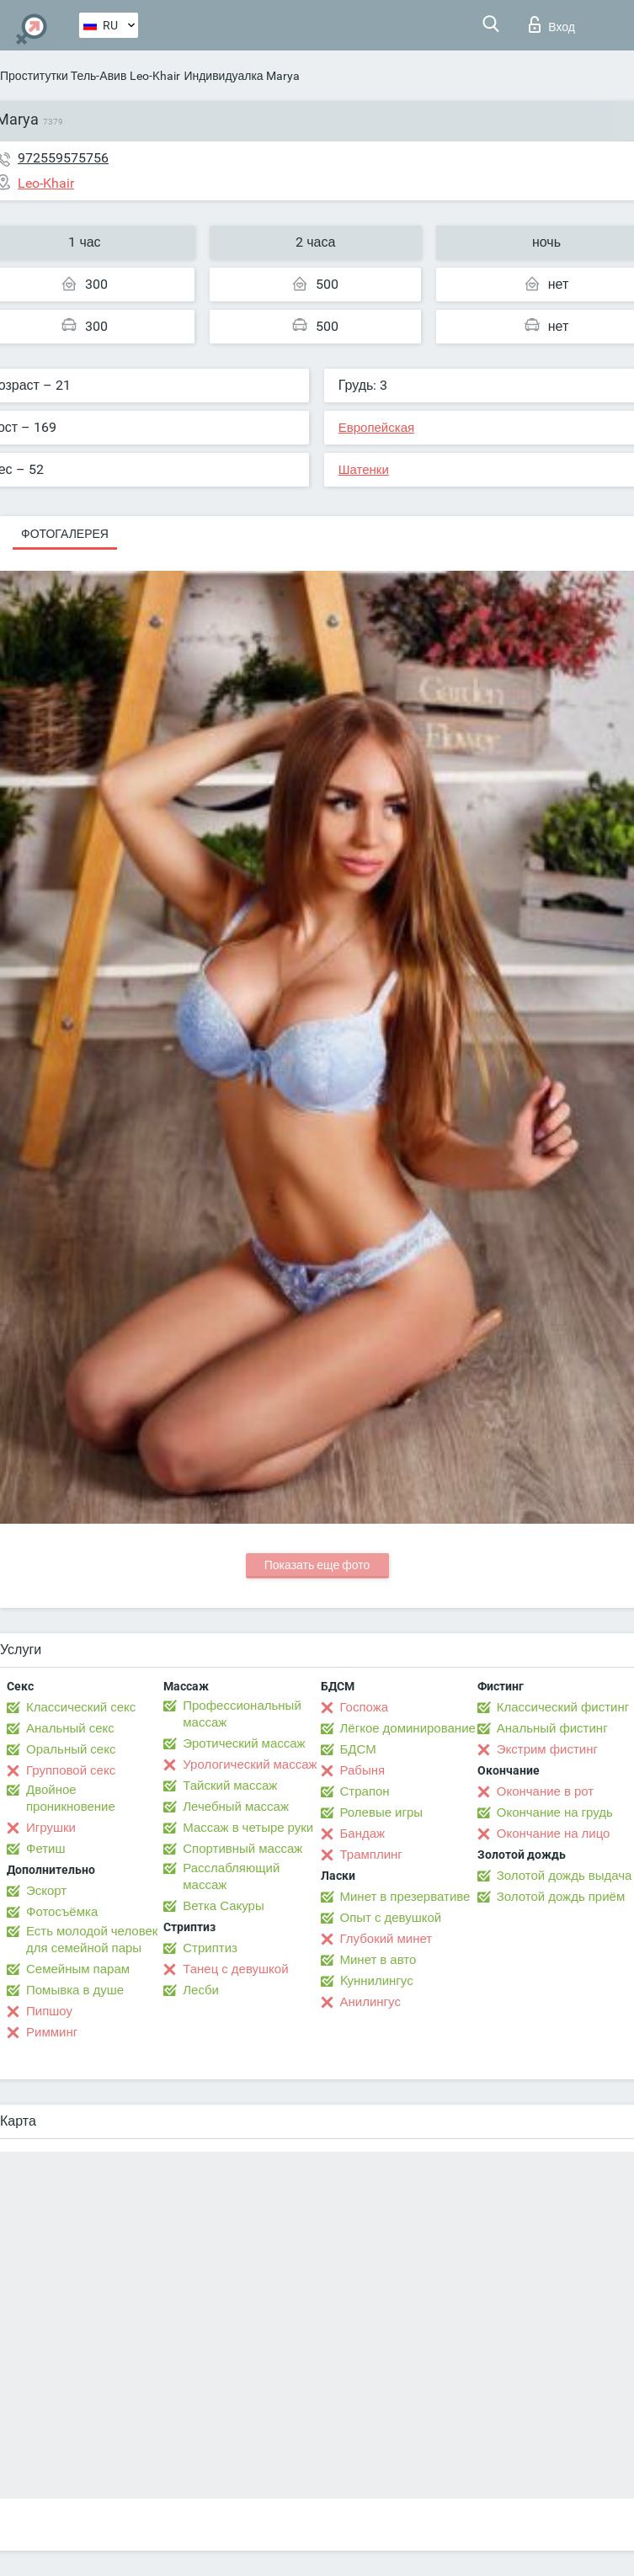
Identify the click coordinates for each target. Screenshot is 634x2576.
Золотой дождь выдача (564, 1875)
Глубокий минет (386, 1938)
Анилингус (370, 2001)
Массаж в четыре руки (248, 1827)
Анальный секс (70, 1728)
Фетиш (46, 1848)
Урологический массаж (250, 1764)
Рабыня (363, 1770)
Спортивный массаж (242, 1848)
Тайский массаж (230, 1785)
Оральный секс (70, 1749)
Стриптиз (210, 1948)
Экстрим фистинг (547, 1749)
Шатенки (363, 469)
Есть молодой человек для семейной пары (91, 1940)
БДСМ (358, 1749)
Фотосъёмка (62, 1911)
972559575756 (63, 158)
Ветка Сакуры (223, 1905)
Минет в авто (378, 1959)
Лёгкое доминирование (408, 1728)
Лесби (201, 1990)
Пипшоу (49, 2011)
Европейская (376, 427)
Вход (552, 24)
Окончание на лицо (553, 1833)
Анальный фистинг (552, 1728)
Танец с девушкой (235, 1969)
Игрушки (51, 1827)
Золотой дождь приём (561, 1896)
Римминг (51, 2032)
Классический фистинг (563, 1707)
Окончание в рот (545, 1791)
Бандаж (363, 1833)
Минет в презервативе (405, 1896)
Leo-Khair (155, 75)
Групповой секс (70, 1770)
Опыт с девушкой (391, 1917)
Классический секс (81, 1707)
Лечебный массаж (236, 1806)
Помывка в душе (75, 1990)
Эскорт (46, 1890)
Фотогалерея (65, 533)
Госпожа (364, 1707)
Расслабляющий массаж (231, 1876)
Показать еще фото (317, 1565)
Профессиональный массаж (242, 1714)
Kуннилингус (376, 1980)
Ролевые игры (382, 1812)
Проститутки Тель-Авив (63, 75)
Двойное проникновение (70, 1798)
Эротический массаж (244, 1743)
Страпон (365, 1791)
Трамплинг (371, 1854)
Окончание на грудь (555, 1812)
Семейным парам (78, 1969)
